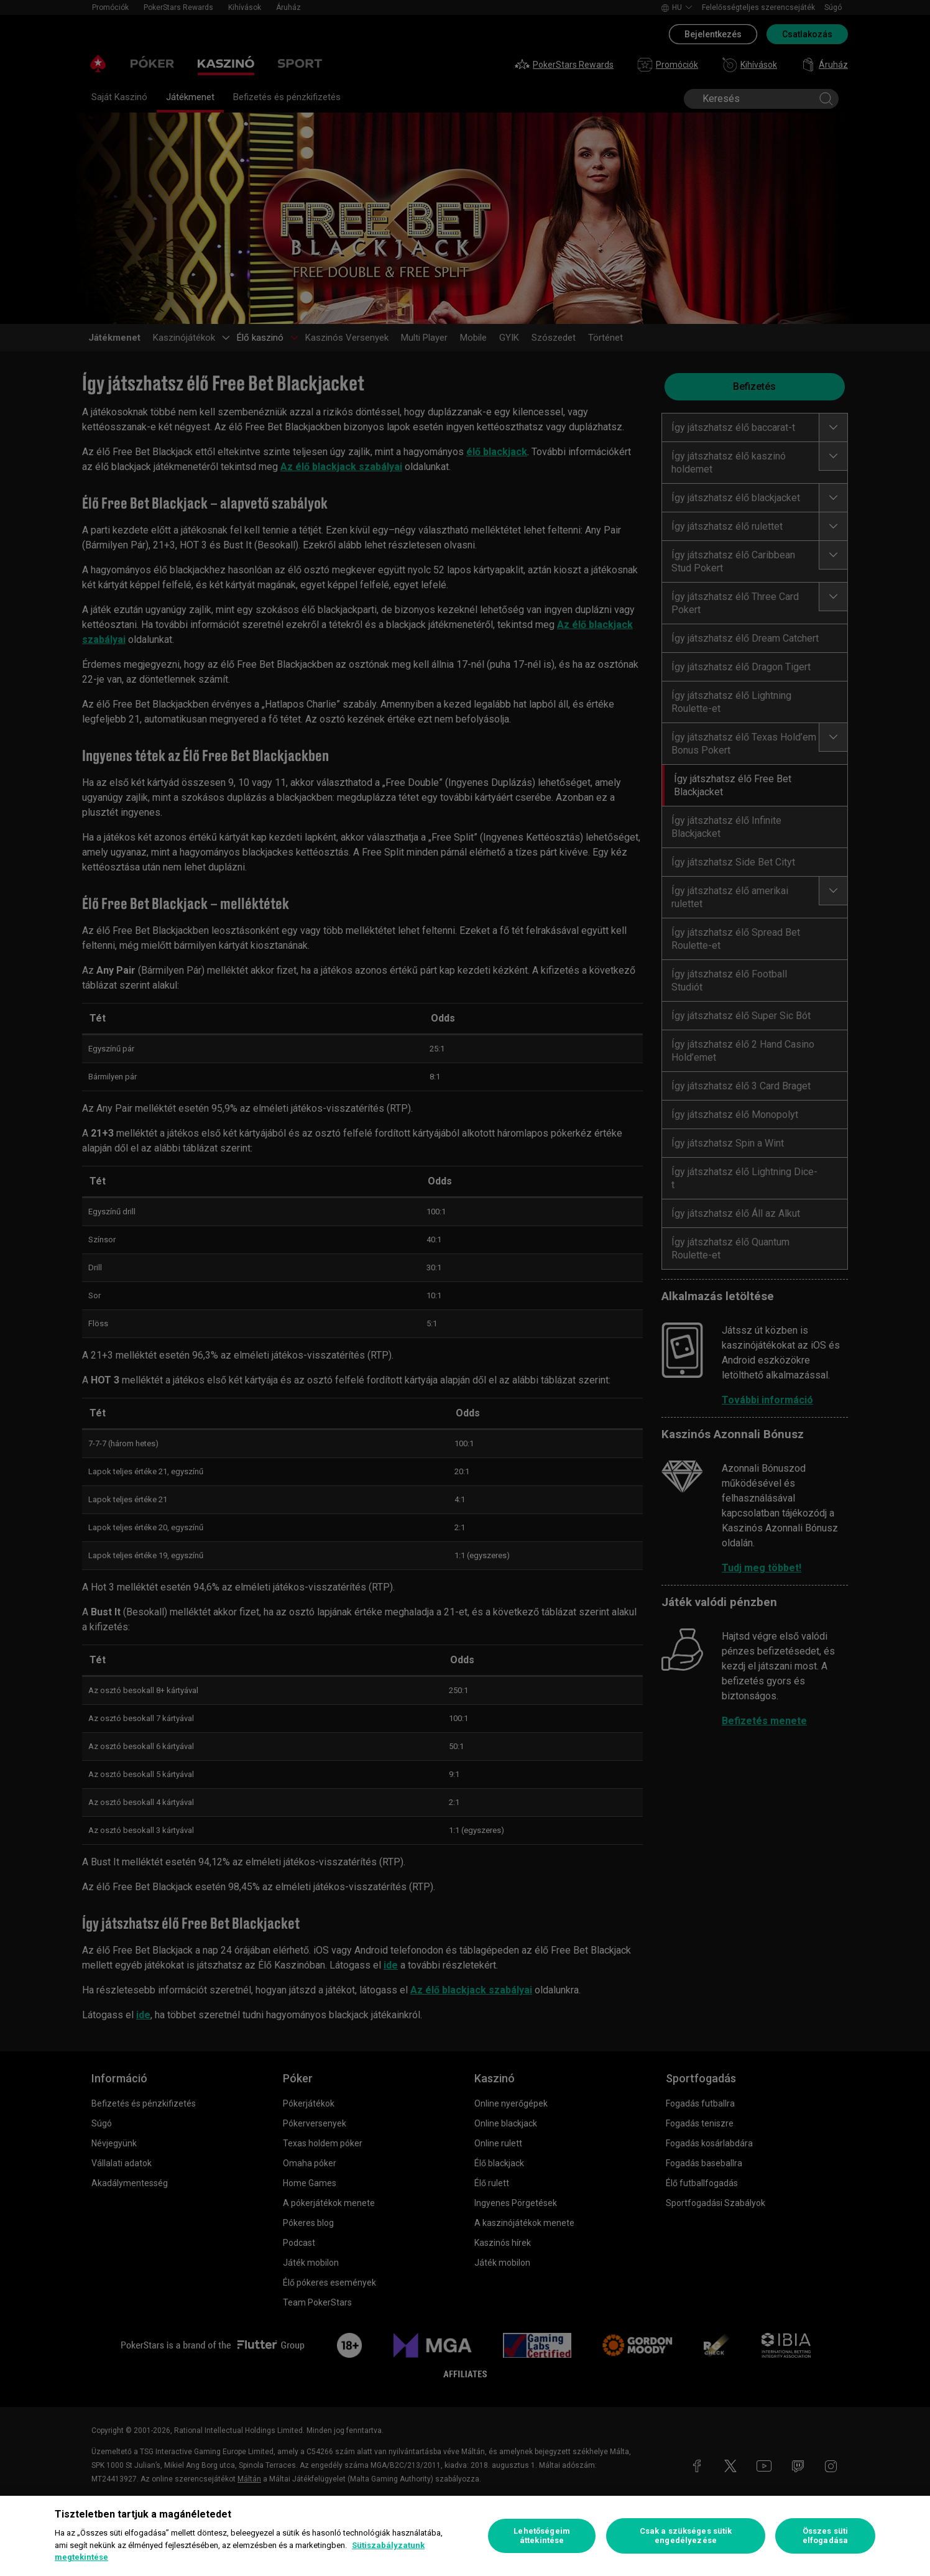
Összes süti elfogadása (825, 2536)
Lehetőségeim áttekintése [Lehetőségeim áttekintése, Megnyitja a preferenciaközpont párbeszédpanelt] (541, 2536)
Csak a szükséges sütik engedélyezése (686, 2536)
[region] (465, 2536)
